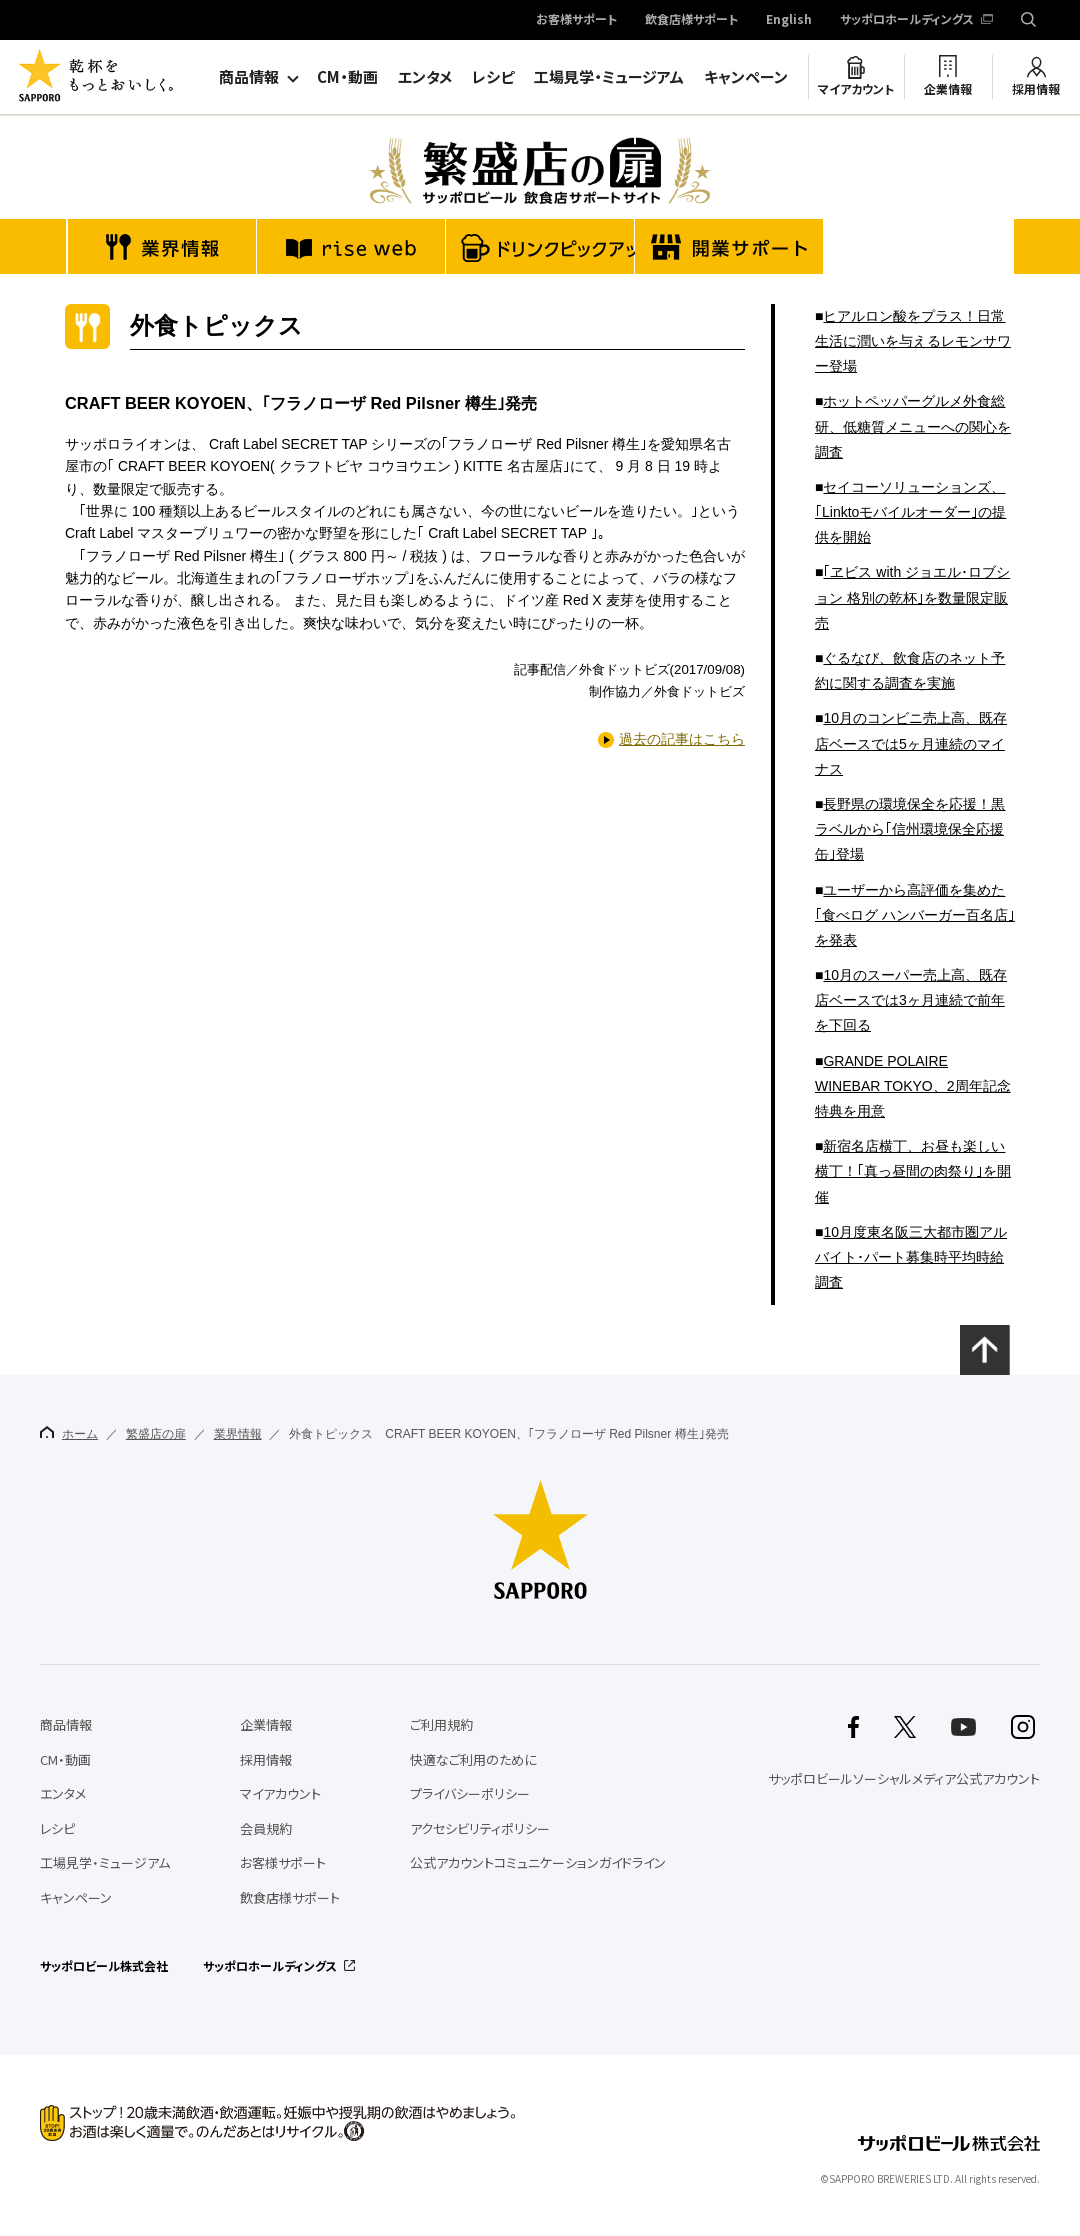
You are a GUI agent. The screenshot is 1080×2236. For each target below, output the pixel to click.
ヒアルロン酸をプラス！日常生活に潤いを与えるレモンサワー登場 (913, 341)
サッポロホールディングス (907, 20)
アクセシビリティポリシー (480, 1828)
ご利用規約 (441, 1724)
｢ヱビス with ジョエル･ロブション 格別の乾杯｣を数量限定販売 (912, 597)
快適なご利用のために (473, 1759)
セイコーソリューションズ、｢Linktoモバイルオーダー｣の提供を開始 (910, 512)
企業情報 (948, 89)
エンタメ (425, 77)
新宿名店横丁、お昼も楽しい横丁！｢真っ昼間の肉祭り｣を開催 (913, 1171)
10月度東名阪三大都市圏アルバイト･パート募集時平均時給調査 (911, 1257)
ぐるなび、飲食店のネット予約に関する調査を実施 (910, 670)
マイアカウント (856, 89)
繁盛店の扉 (156, 1434)
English (789, 20)
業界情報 (238, 1434)
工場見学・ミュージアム (609, 77)
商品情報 (249, 77)
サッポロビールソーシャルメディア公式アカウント (904, 1778)
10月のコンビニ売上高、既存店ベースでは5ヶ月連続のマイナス (911, 743)
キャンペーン (746, 77)
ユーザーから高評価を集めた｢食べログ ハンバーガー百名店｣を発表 (915, 915)
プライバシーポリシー (470, 1793)
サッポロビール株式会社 (104, 1966)
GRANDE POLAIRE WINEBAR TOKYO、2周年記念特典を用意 (913, 1086)
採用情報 (1036, 89)
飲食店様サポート (691, 20)
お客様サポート (576, 20)
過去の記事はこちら (682, 739)
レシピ (493, 77)
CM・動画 (347, 77)
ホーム (69, 1433)
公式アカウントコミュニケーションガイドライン (538, 1862)
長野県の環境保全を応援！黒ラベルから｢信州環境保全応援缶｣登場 (910, 829)
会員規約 (266, 1828)
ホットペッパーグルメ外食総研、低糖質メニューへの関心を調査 (913, 426)
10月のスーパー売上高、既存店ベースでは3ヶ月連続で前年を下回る (911, 1000)
